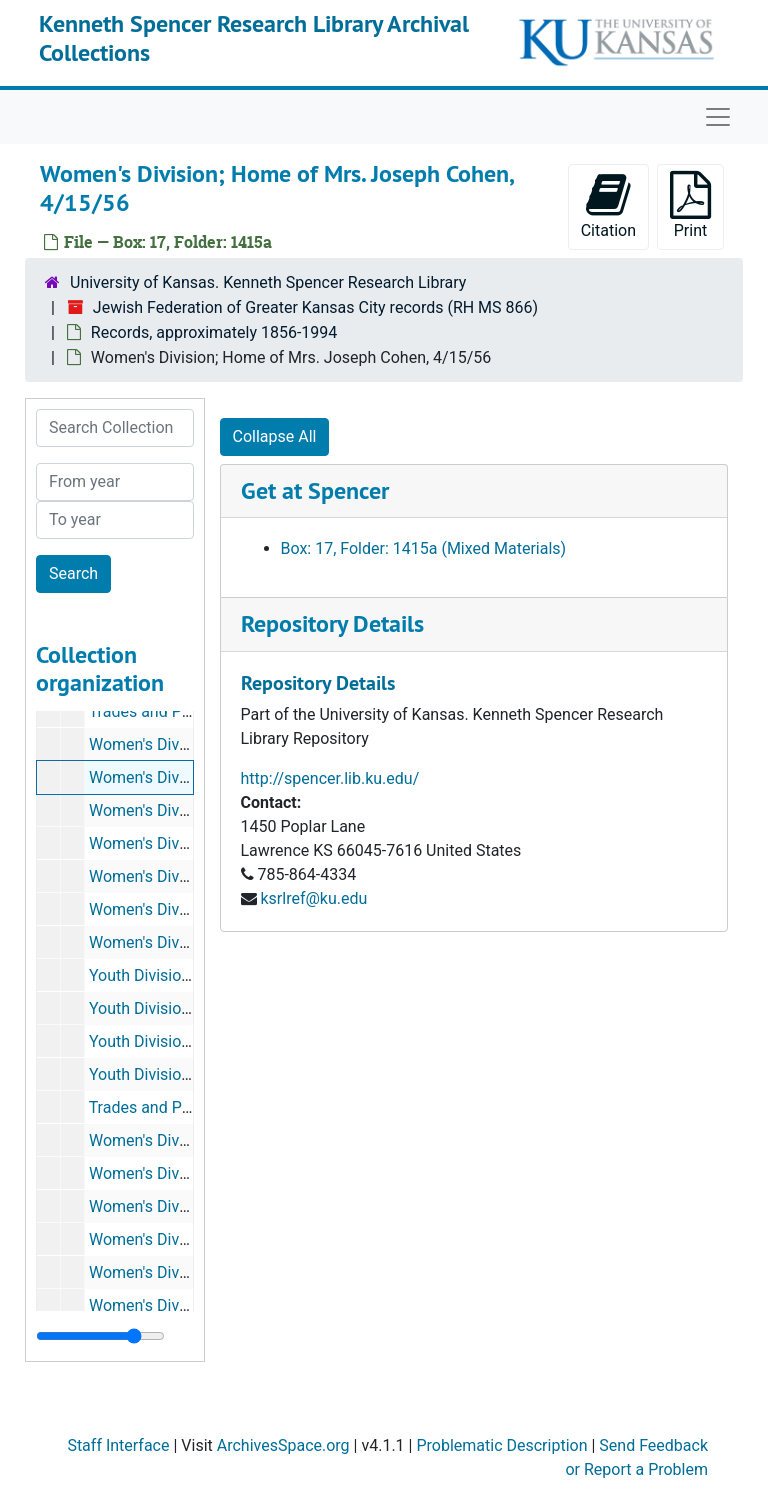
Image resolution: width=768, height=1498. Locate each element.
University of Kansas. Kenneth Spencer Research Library (268, 282)
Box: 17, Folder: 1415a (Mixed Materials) (424, 548)
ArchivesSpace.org (283, 1445)
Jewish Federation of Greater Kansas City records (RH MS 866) (315, 307)
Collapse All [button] (275, 436)
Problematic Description (501, 1445)
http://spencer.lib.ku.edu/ (330, 778)
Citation (608, 205)
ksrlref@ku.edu (313, 898)
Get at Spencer (315, 490)
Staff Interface (118, 1445)
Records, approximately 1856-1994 (214, 332)
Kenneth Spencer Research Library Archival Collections (254, 38)
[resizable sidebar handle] (100, 1336)
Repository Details (332, 623)
